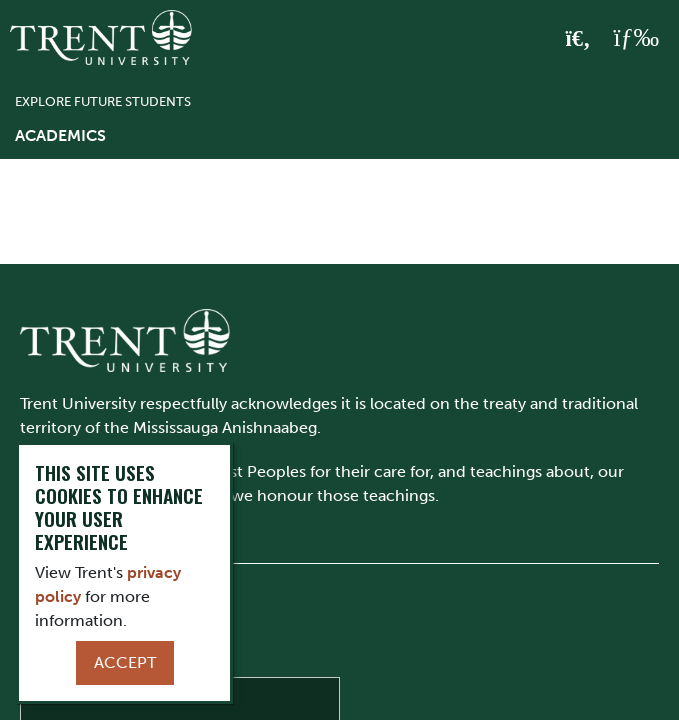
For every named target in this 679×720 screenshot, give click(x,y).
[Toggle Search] (578, 39)
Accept (125, 662)
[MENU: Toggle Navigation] (636, 38)
